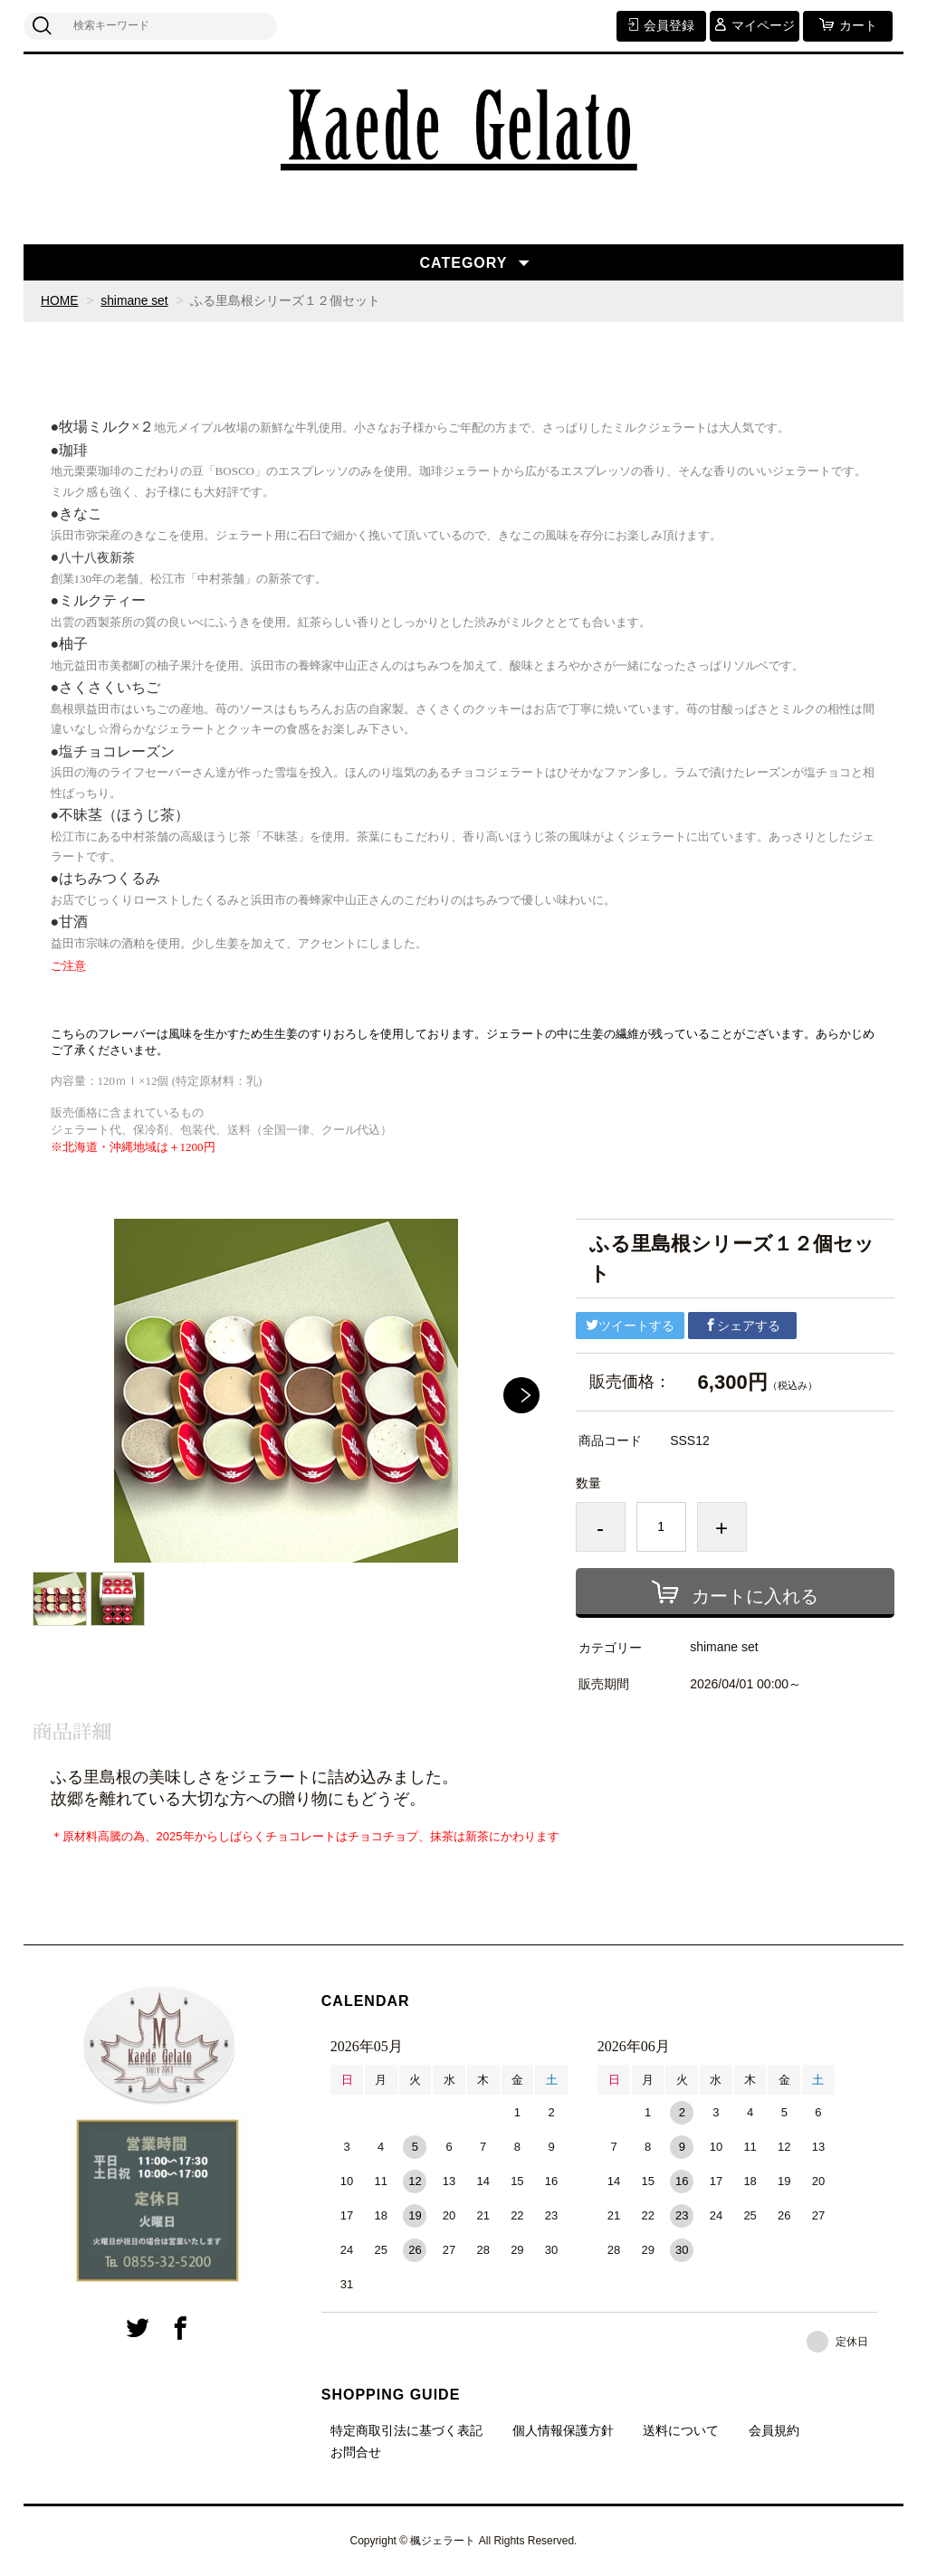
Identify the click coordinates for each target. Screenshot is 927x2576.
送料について (681, 2430)
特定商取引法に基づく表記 (406, 2430)
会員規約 (774, 2430)
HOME (60, 300)
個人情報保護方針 (563, 2430)
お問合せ (355, 2452)
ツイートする (630, 1324)
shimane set (135, 300)
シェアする (742, 1324)
